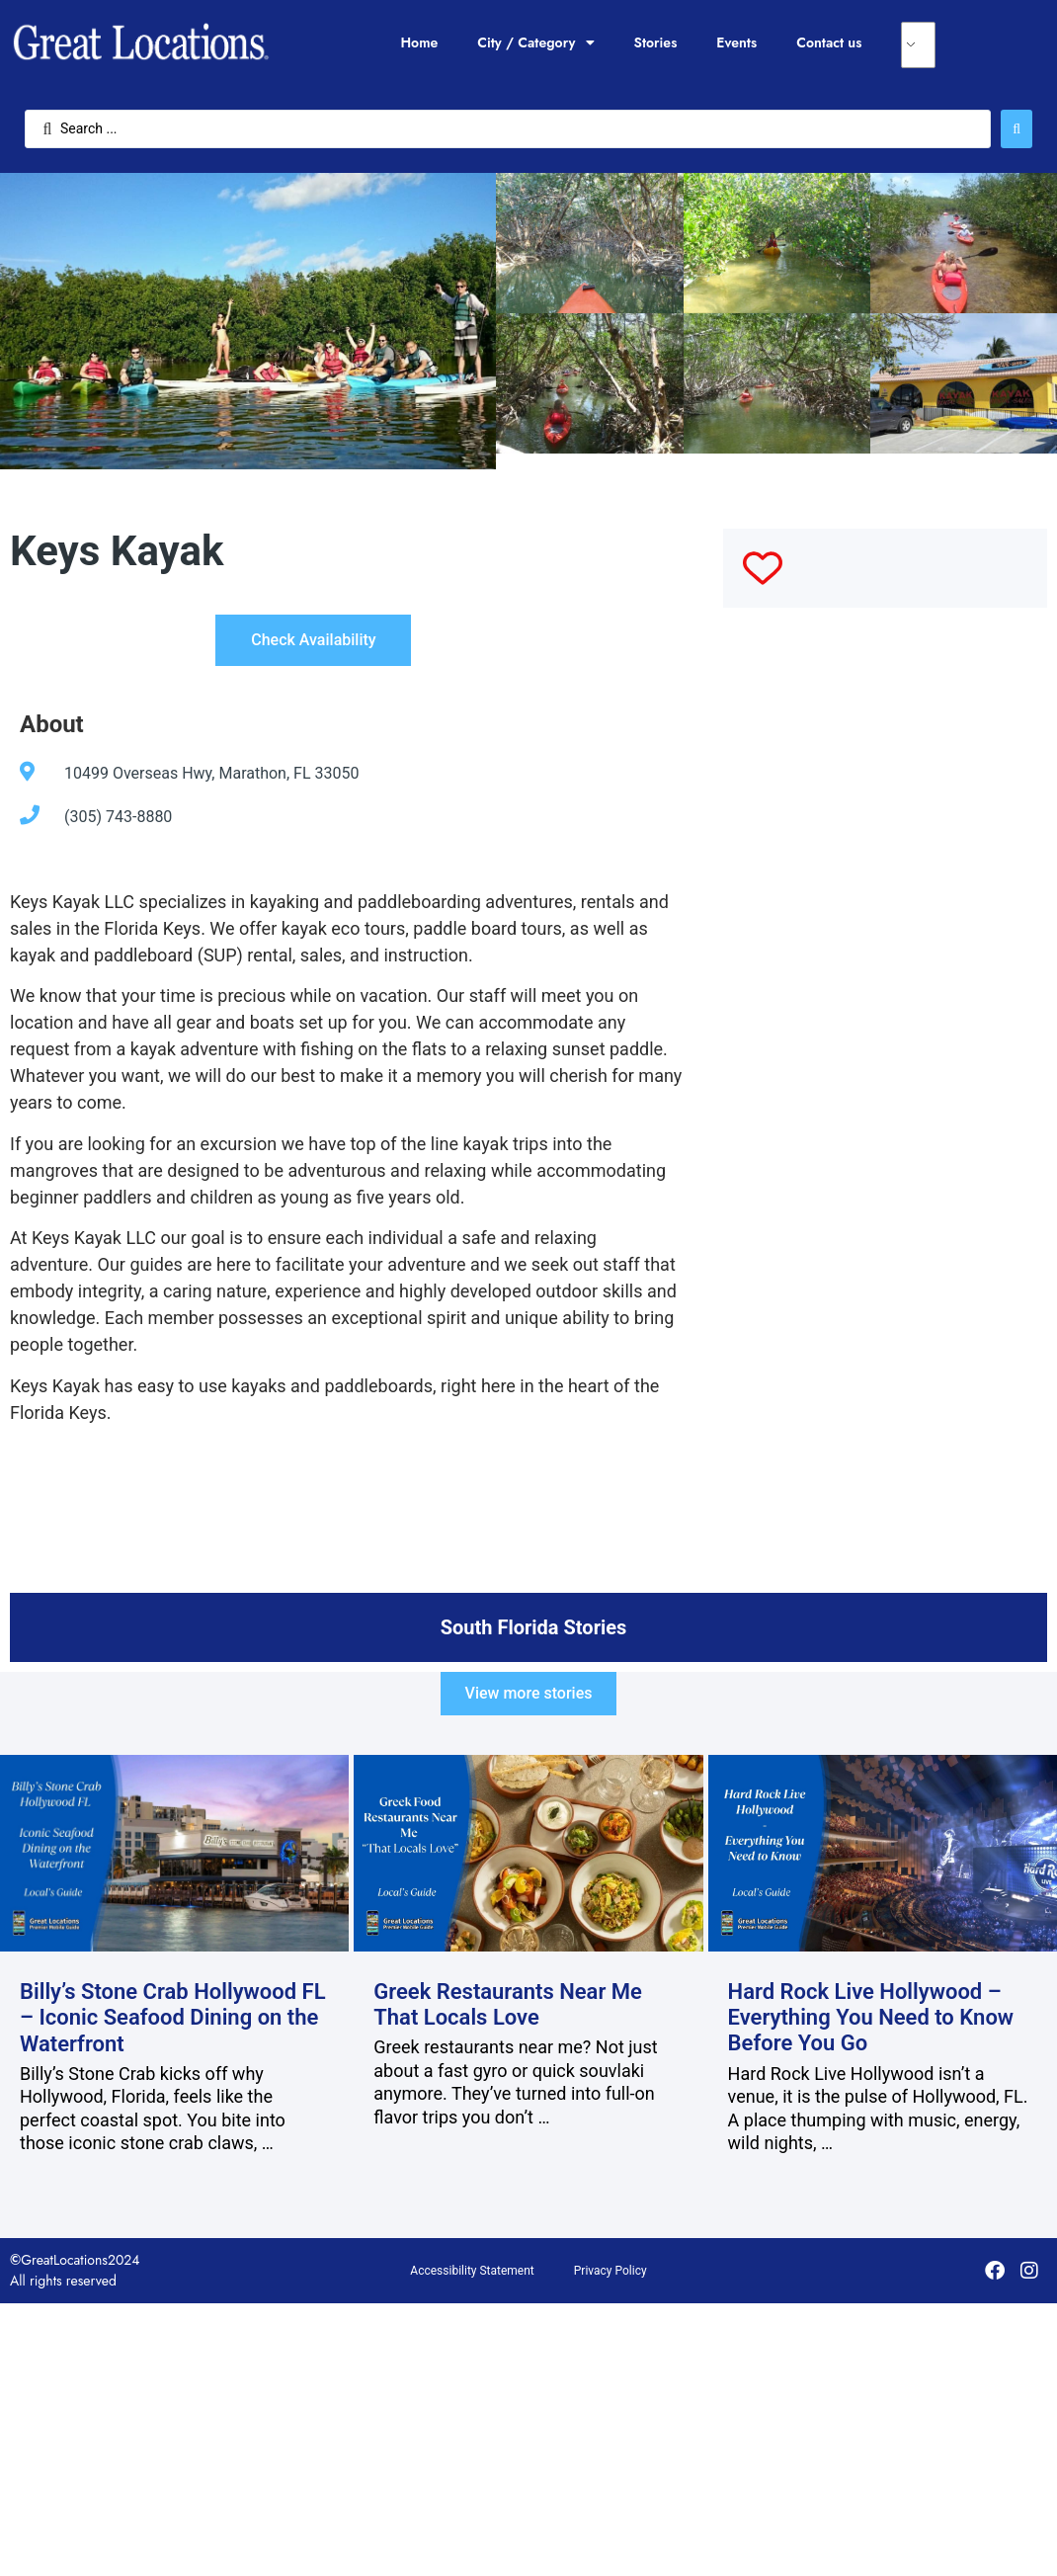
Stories (656, 42)
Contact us (828, 42)
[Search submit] (1016, 129)
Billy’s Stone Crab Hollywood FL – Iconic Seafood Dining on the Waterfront (173, 2017)
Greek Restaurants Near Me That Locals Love (507, 2004)
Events (736, 42)
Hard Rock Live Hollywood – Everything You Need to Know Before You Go (871, 2017)
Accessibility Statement (471, 2271)
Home (419, 42)
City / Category (535, 42)
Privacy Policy (610, 2271)
